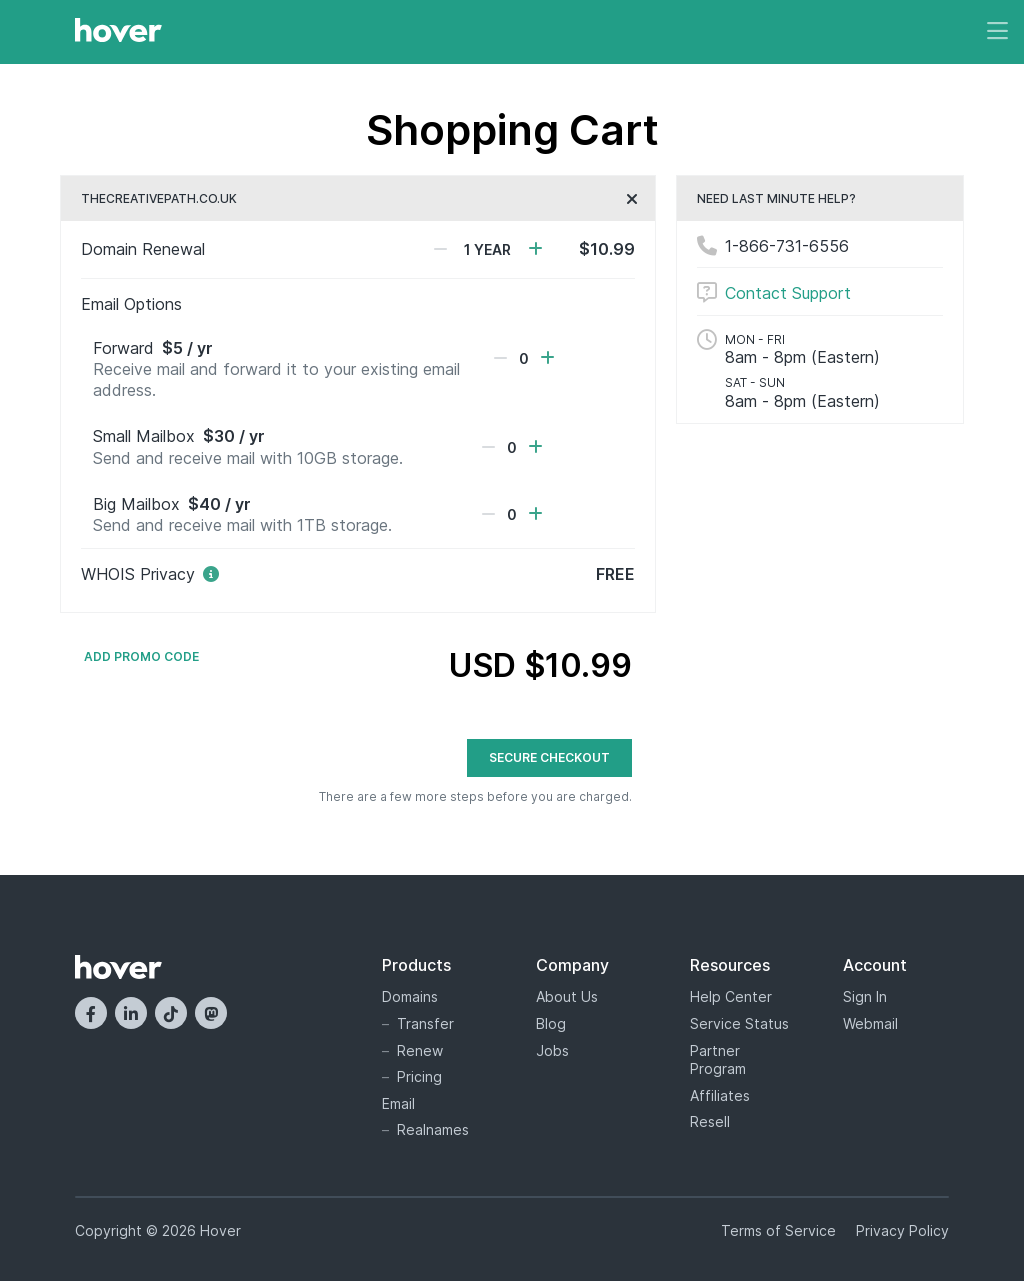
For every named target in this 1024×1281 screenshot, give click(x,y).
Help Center (731, 996)
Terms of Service (778, 1230)
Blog (551, 1023)
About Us (567, 996)
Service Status (739, 1023)
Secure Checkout (549, 757)
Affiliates (720, 1095)
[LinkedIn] (131, 1013)
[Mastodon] (211, 1013)
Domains (410, 996)
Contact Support (788, 293)
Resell (710, 1121)
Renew (420, 1050)
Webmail (870, 1023)
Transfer (425, 1023)
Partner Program (718, 1060)
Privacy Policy (902, 1230)
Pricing (419, 1076)
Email (398, 1103)
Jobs (552, 1050)
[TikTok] (171, 1013)
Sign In (865, 996)
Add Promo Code (141, 657)
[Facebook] (91, 1013)
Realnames (433, 1129)
